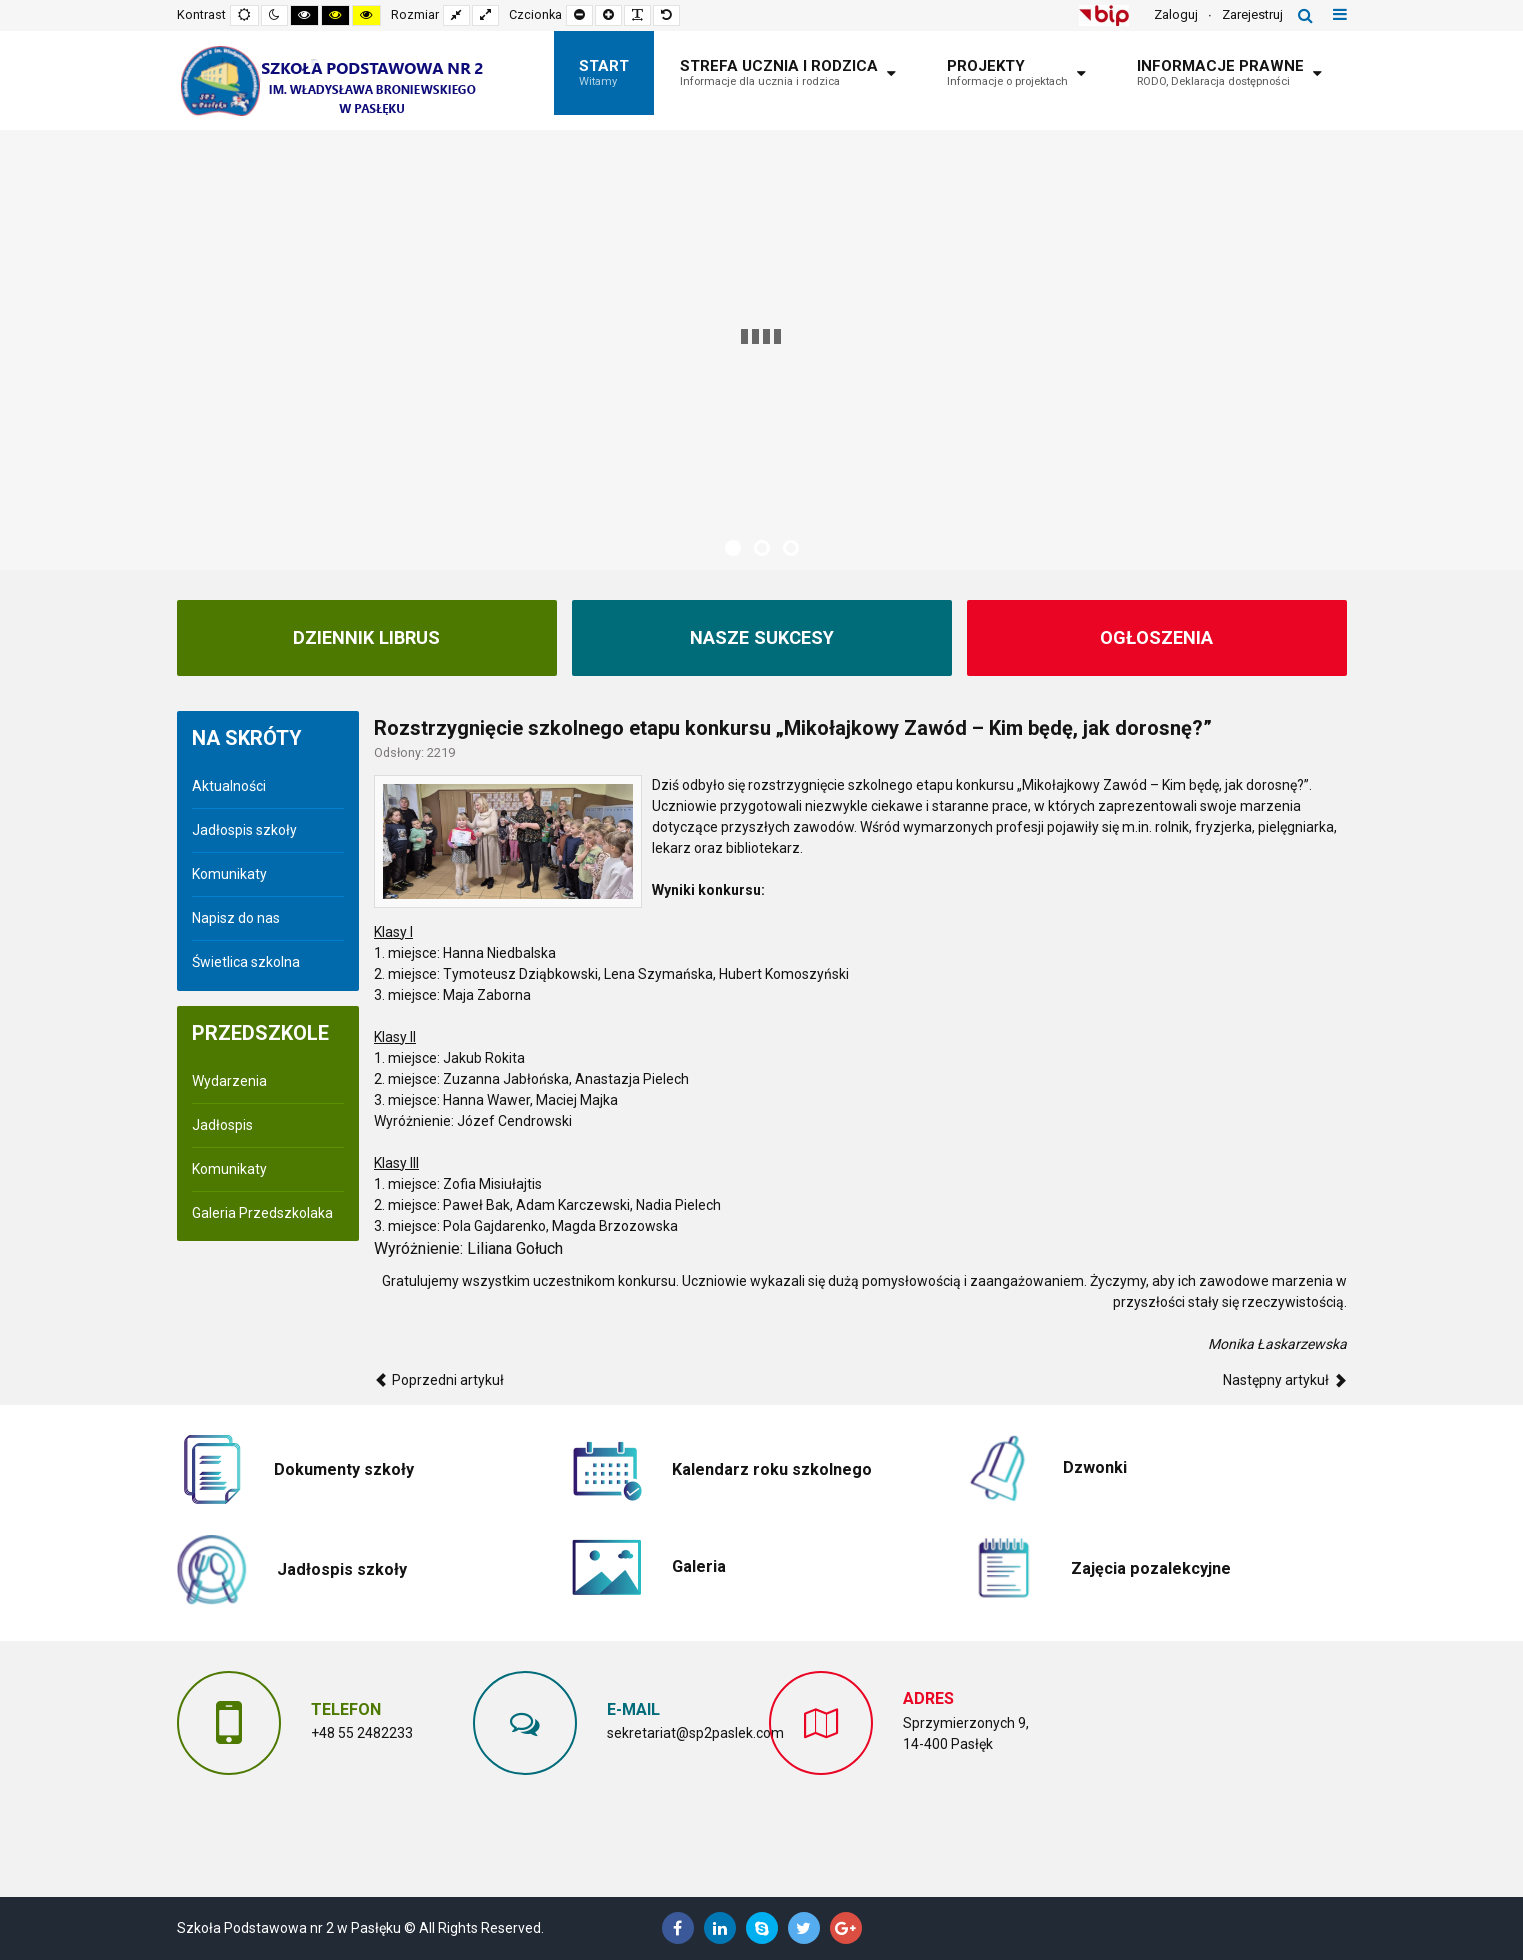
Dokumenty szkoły (344, 1469)
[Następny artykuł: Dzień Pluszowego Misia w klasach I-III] (1285, 1380)
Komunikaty (229, 874)
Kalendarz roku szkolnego (772, 1469)
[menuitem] (604, 73)
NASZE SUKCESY (762, 638)
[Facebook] (678, 1928)
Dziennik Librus (366, 638)
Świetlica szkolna (246, 962)
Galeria (699, 1566)
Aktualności (229, 786)
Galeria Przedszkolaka (262, 1213)
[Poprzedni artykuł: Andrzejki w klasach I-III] (439, 1380)
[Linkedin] (720, 1928)
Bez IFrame (1205, 1771)
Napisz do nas (236, 918)
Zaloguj (1176, 14)
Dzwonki (1095, 1467)
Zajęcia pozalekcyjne (1151, 1568)
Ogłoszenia (1156, 638)
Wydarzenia (229, 1081)
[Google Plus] (846, 1928)
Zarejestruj (1252, 14)
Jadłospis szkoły (244, 830)
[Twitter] (804, 1928)
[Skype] (762, 1928)
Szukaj (1305, 15)
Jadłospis (222, 1125)
